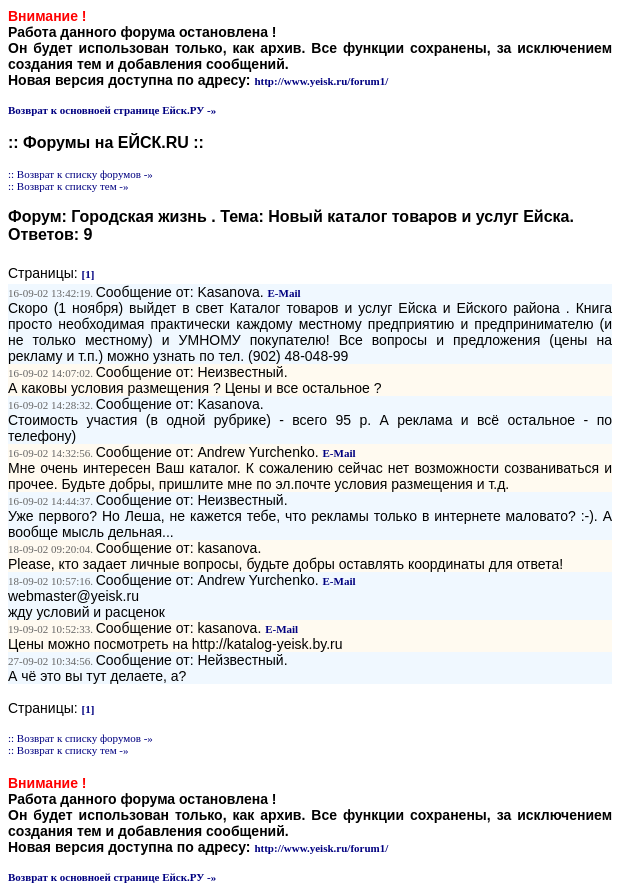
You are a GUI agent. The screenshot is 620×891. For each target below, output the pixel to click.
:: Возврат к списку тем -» (68, 186)
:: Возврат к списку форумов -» (80, 174)
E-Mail (284, 293)
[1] (88, 274)
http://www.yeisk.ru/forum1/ (321, 81)
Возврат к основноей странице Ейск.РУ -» (112, 110)
